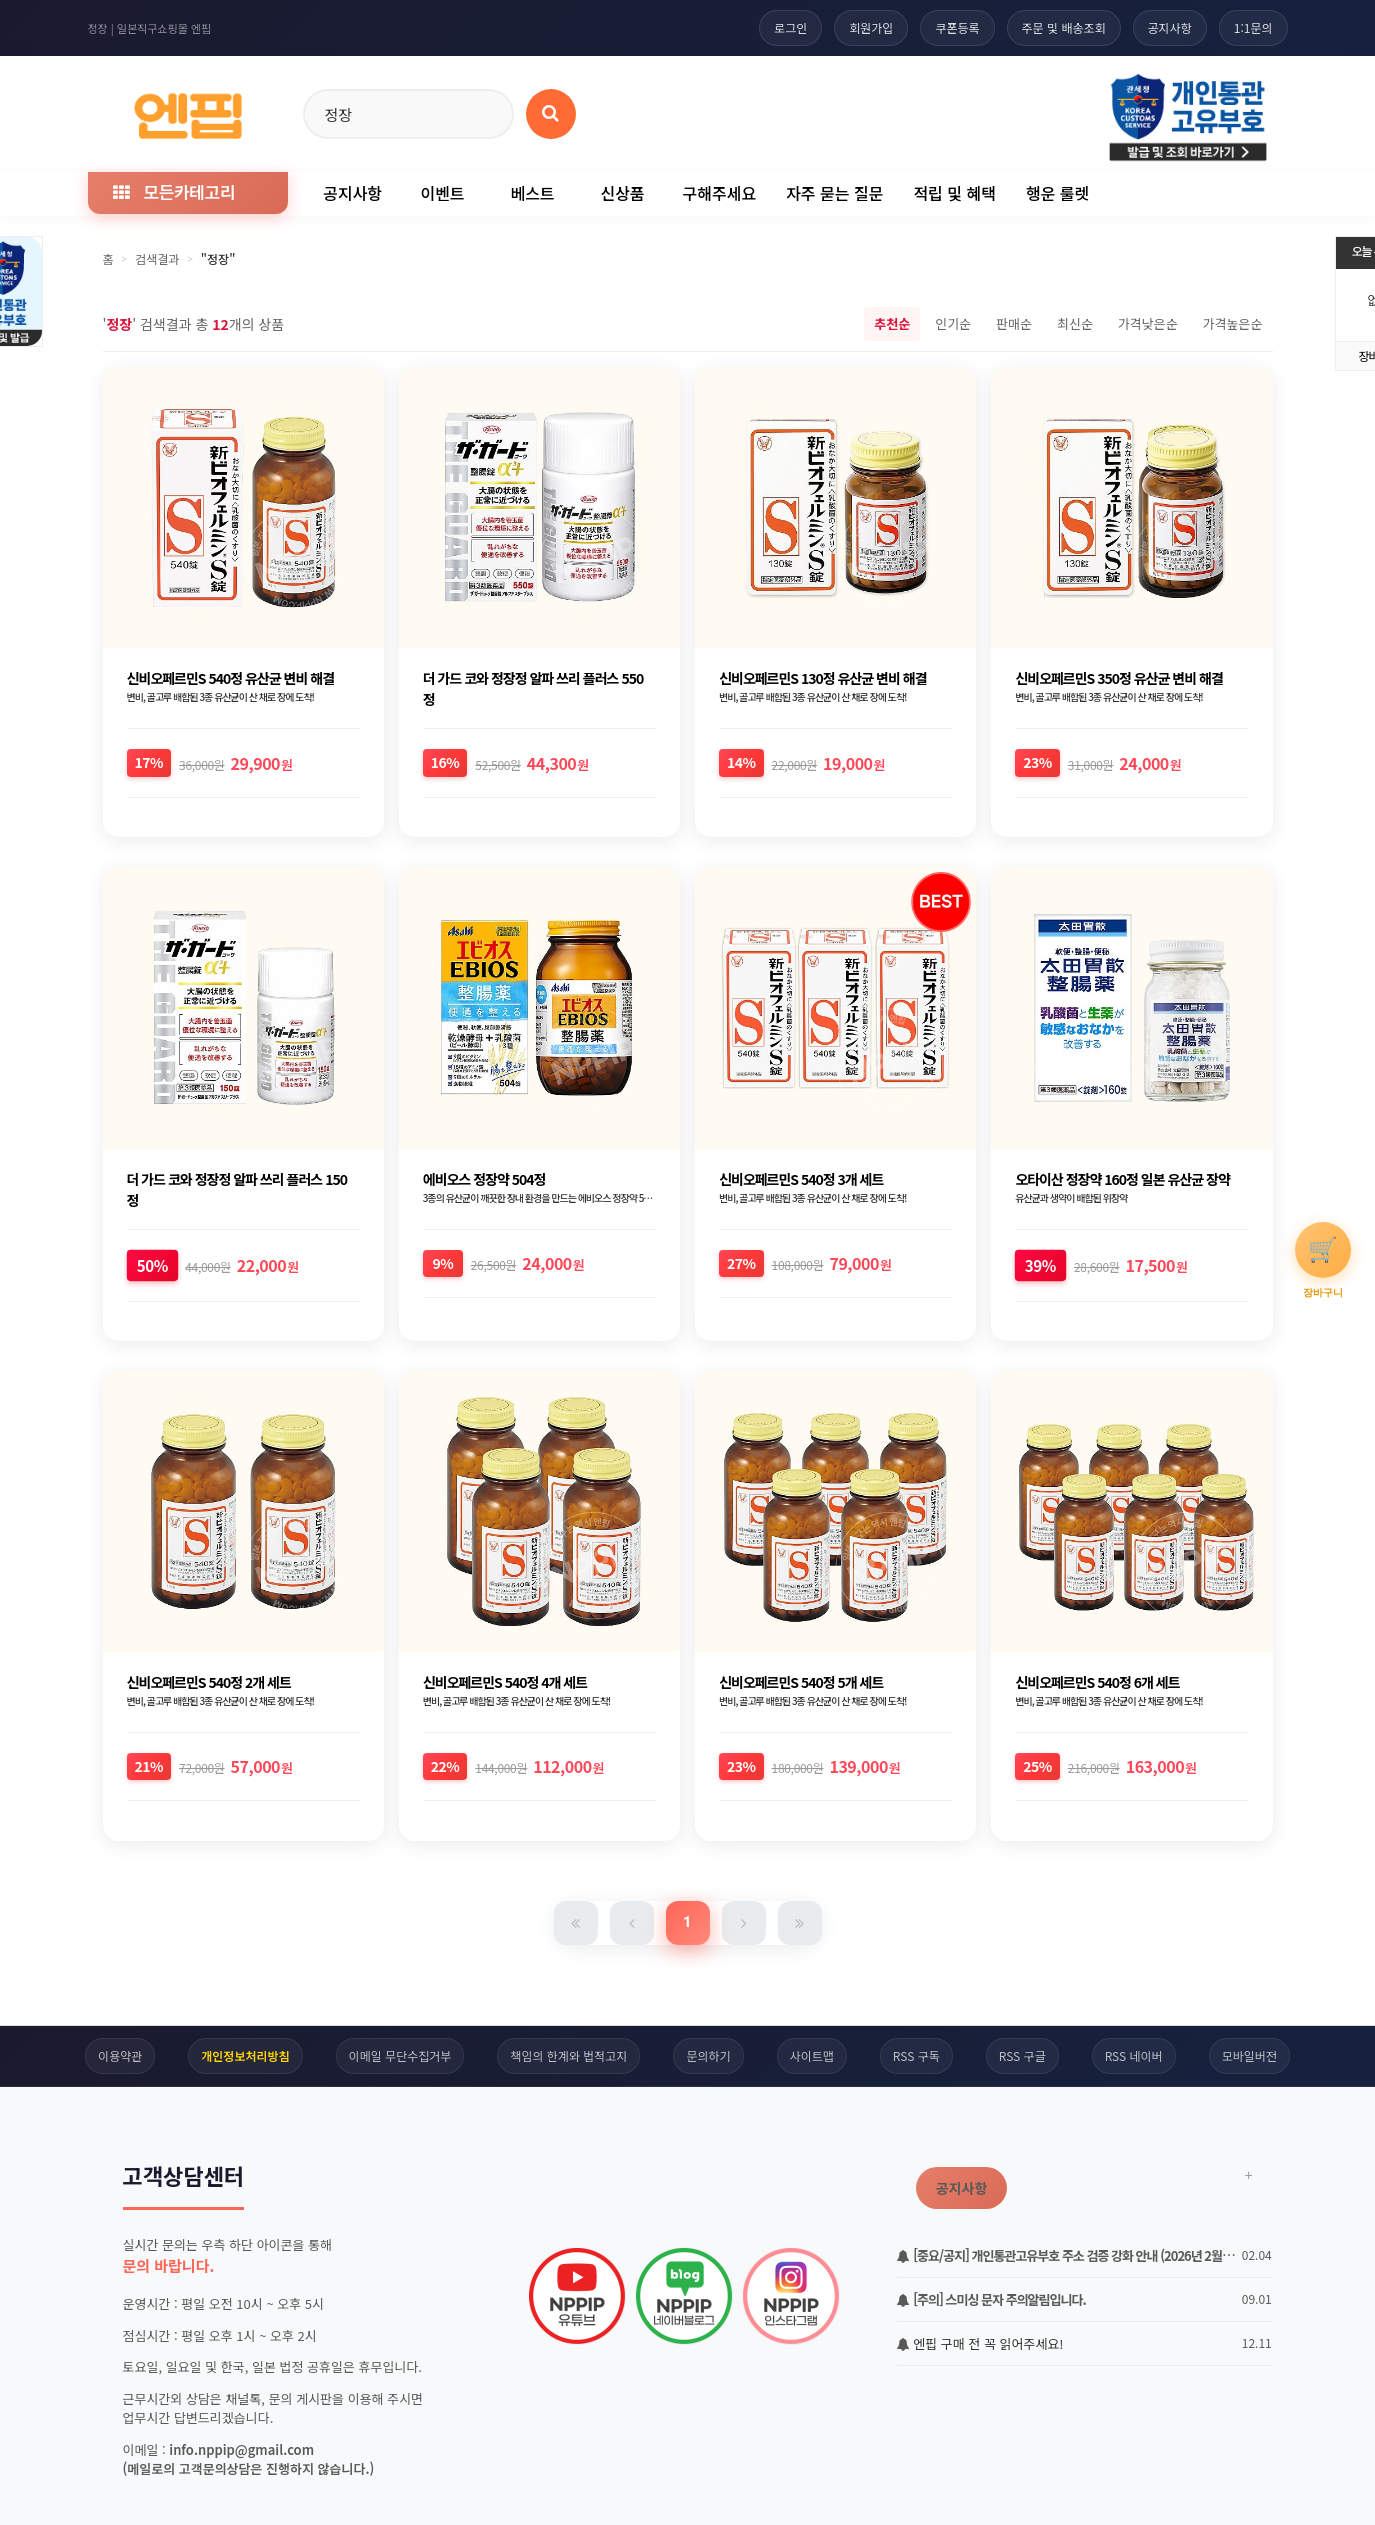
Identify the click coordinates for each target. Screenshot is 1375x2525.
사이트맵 (812, 2055)
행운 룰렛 (1057, 193)
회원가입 (871, 27)
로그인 (790, 27)
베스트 (532, 193)
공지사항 (1170, 27)
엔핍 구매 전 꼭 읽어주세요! (980, 2343)
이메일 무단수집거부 (400, 2055)
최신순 (1075, 323)
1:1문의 (1253, 27)
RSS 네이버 (1134, 2055)
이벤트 (442, 193)
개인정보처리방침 (245, 2055)
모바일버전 (1249, 2055)
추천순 (892, 323)
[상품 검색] (551, 114)
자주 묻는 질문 (834, 193)
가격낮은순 (1148, 323)
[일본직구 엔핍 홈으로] (188, 110)
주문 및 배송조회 (1064, 27)
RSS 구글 (1022, 2055)
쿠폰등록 (957, 27)
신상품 (622, 193)
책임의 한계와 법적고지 (568, 2055)
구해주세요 (720, 193)
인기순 (953, 323)
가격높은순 (1233, 323)
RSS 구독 (916, 2055)
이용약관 (120, 2055)
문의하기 (708, 2055)
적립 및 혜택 (954, 193)
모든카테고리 (174, 191)
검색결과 (157, 258)
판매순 (1014, 323)
